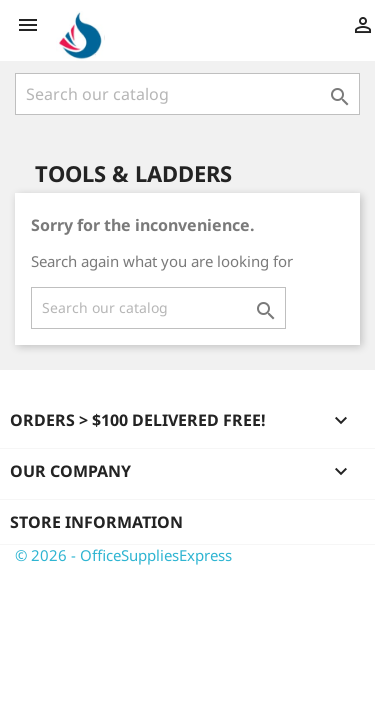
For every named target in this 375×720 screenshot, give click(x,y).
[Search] (187, 94)
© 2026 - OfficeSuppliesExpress (123, 555)
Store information (96, 522)
